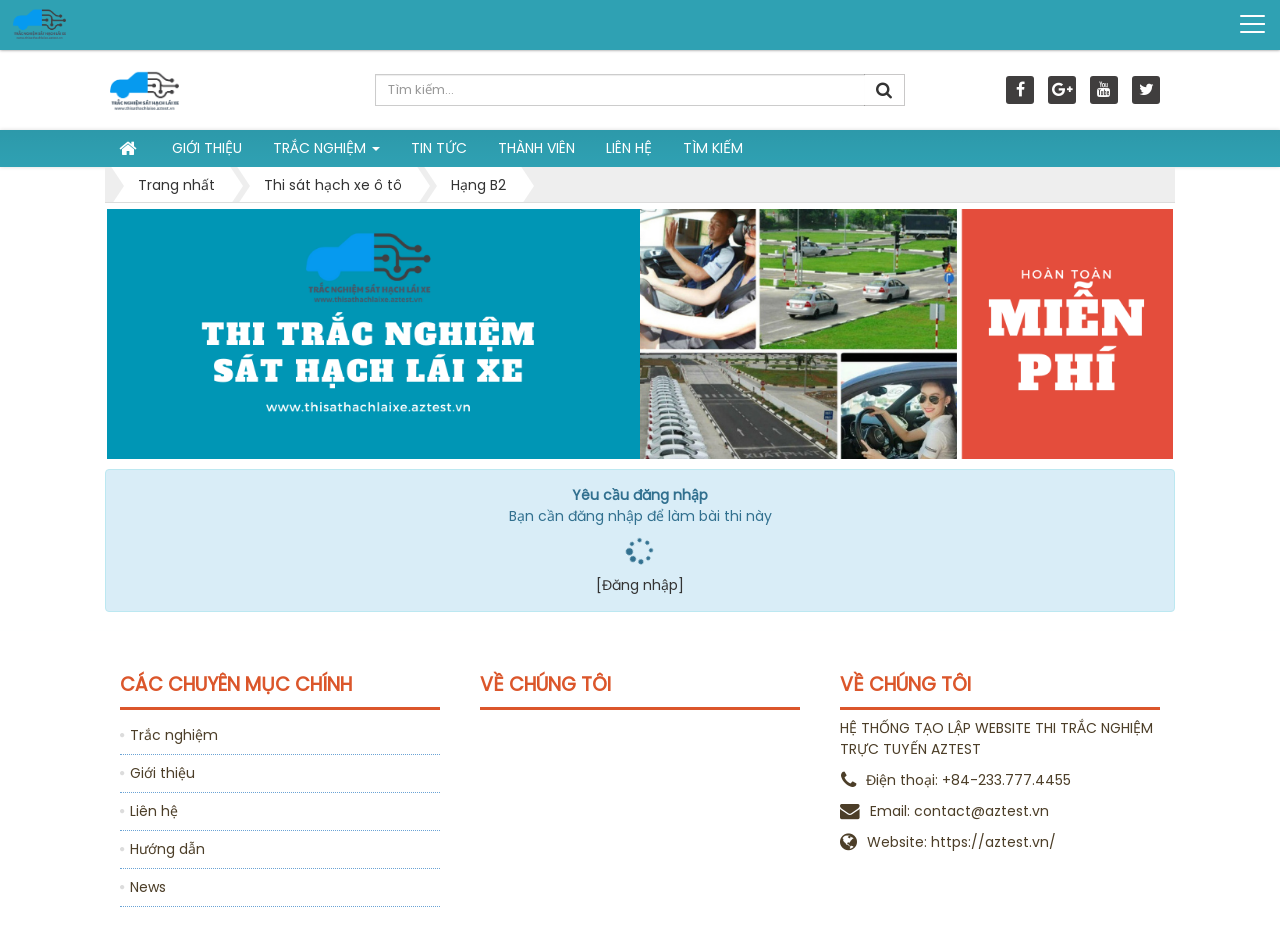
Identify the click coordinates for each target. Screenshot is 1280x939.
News (148, 887)
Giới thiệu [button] (207, 148)
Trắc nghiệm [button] (326, 152)
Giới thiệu (162, 773)
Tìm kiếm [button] (713, 148)
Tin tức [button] (439, 148)
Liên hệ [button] (629, 148)
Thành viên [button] (536, 148)
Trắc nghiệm (174, 735)
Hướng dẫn (167, 849)
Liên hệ (154, 811)
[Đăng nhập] (640, 585)
